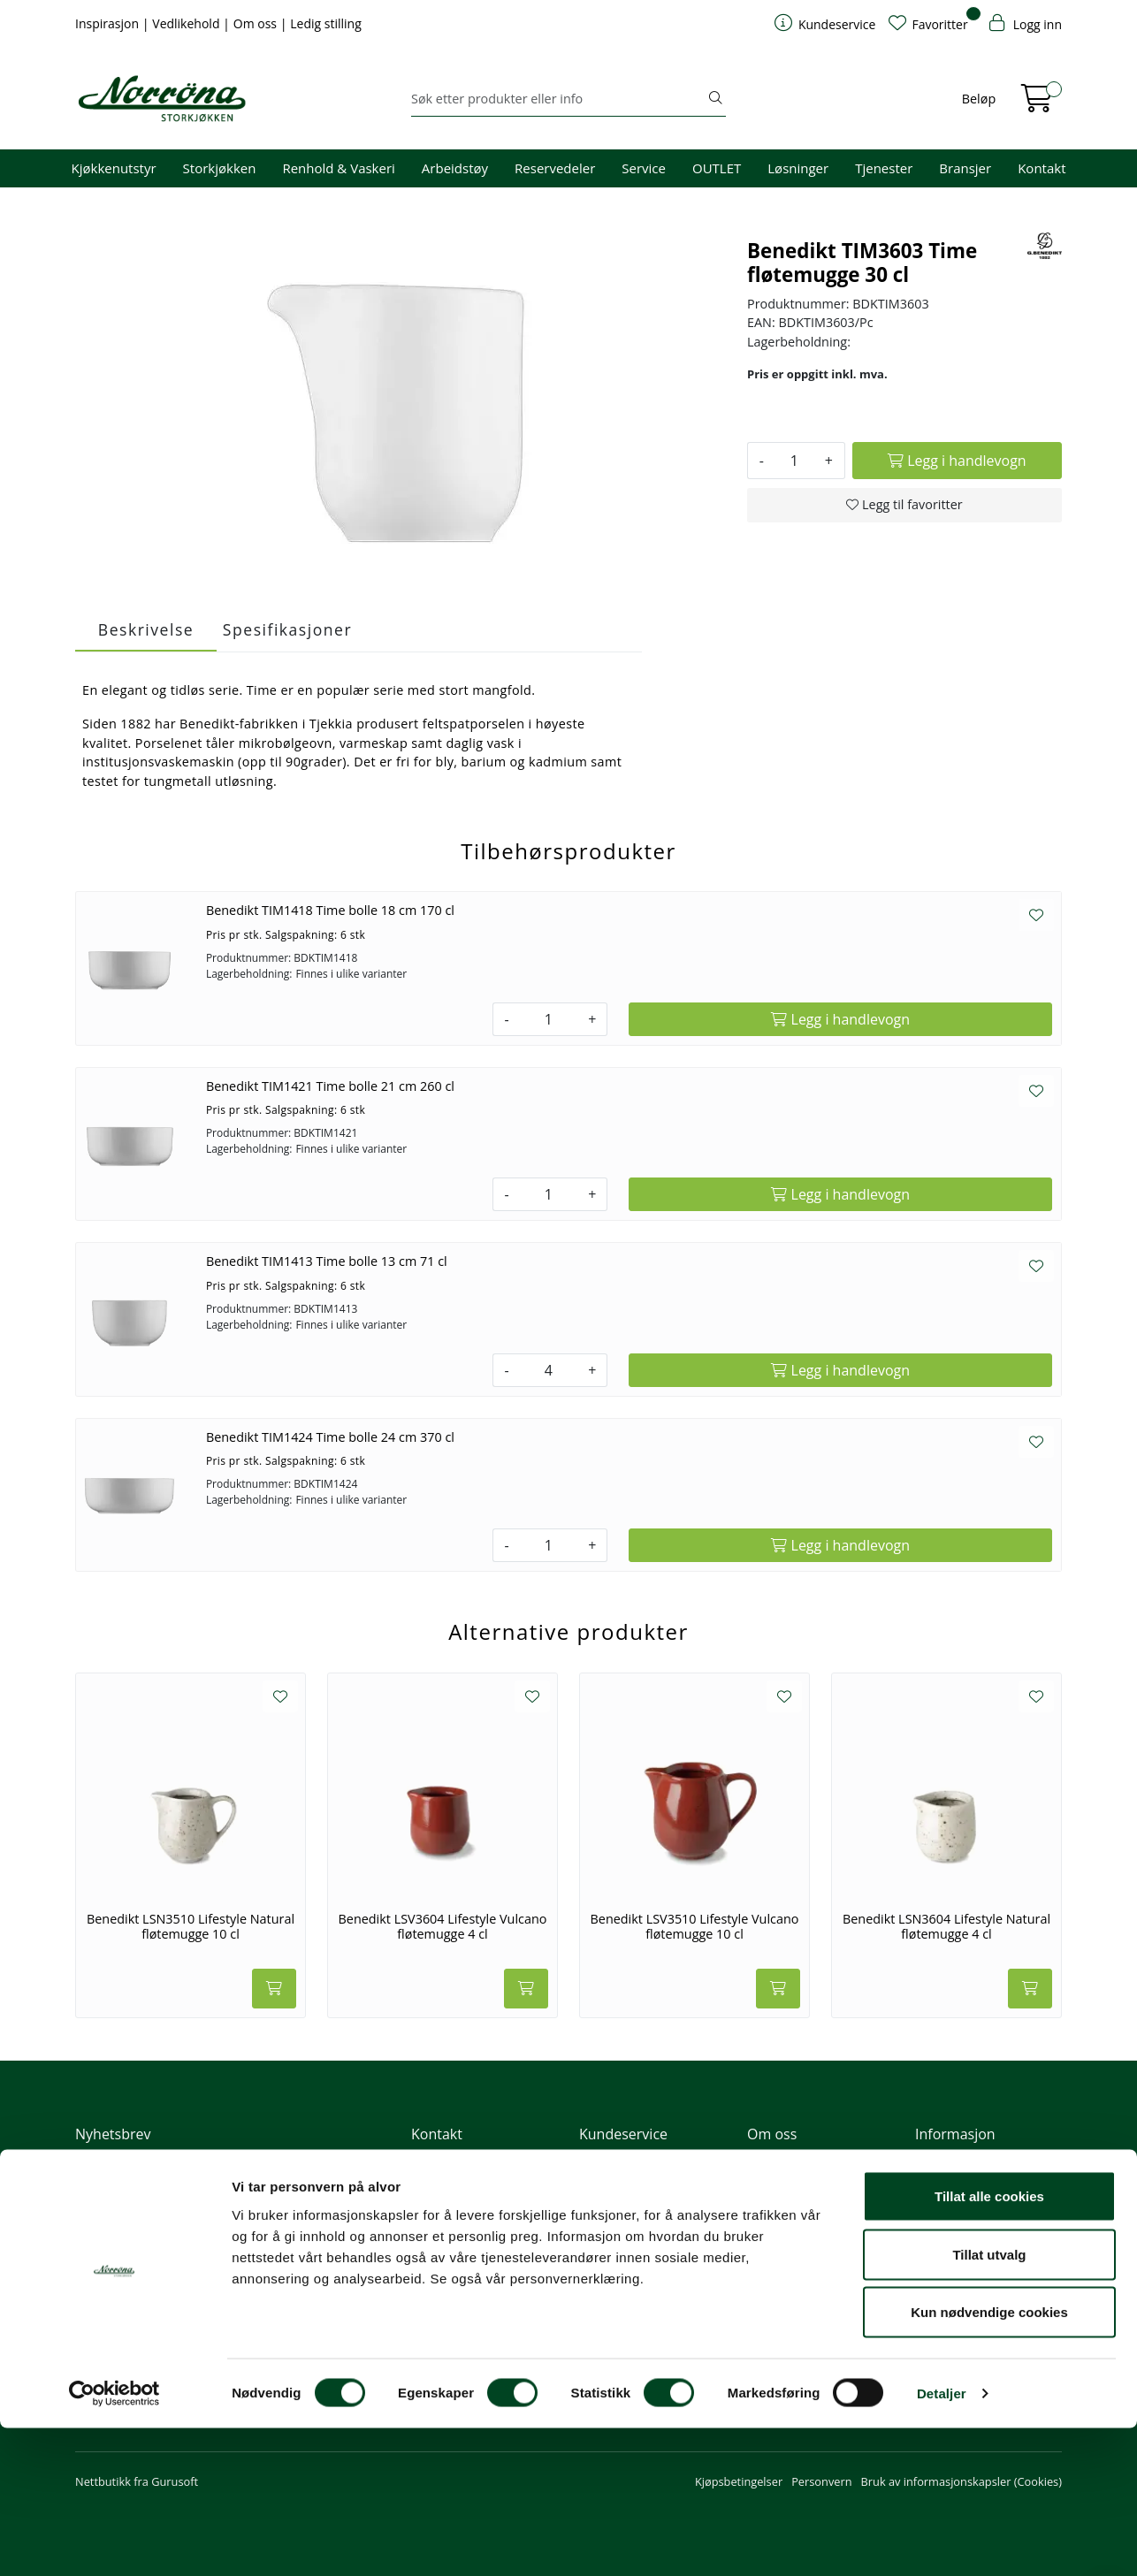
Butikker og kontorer (471, 2230)
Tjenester (883, 168)
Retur (593, 2278)
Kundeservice (623, 2134)
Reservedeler (555, 168)
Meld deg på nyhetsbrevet (160, 2212)
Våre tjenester (784, 2182)
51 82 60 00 (448, 2182)
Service (644, 168)
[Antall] (794, 460)
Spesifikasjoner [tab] (287, 629)
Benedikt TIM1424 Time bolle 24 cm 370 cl (330, 1437)
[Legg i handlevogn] (957, 460)
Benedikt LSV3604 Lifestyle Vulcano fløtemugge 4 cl (443, 1926)
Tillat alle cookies (989, 2343)
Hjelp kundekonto (626, 2206)
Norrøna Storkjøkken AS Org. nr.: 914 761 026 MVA (484, 2262)
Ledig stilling (326, 23)
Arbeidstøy (455, 168)
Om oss (256, 23)
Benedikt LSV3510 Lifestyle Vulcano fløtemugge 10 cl (695, 1926)
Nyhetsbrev (113, 2134)
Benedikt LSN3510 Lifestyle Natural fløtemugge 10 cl (190, 1926)
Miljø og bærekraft (795, 2206)
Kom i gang (608, 2182)
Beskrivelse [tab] (146, 629)
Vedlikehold (187, 23)
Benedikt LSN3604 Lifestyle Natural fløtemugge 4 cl (946, 1926)
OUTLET (716, 168)
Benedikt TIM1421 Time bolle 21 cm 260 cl (330, 1086)
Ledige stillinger (788, 2254)
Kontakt (1041, 168)
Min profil (604, 2158)
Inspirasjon (108, 23)
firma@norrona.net (469, 2158)
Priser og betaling (625, 2230)
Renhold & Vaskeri (338, 168)
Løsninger (797, 168)
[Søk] (558, 99)
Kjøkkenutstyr (114, 168)
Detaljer (941, 2541)
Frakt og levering (623, 2254)
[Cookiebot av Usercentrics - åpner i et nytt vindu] (114, 2541)
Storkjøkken (219, 168)
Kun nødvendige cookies (989, 2459)
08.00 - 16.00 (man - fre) (481, 2206)
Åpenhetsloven (786, 2230)
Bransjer (965, 168)
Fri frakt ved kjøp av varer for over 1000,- (986, 2166)
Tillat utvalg (989, 2402)
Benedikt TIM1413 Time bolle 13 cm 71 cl (326, 1261)
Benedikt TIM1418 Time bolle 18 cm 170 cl (330, 910)
